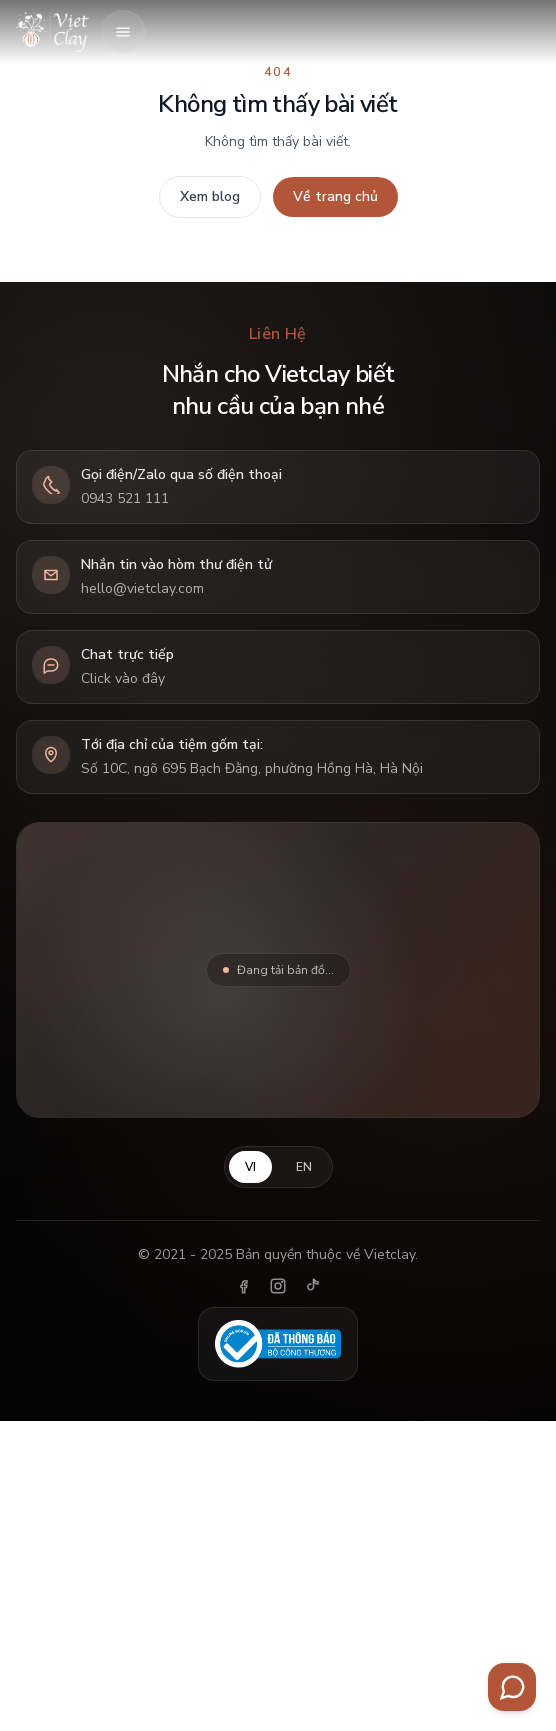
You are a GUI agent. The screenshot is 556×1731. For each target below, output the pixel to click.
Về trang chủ (335, 196)
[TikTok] (312, 1286)
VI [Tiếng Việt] (250, 1167)
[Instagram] (278, 1286)
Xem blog (210, 196)
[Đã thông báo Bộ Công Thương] (278, 1344)
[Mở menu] (123, 32)
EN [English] (304, 1167)
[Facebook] (244, 1286)
